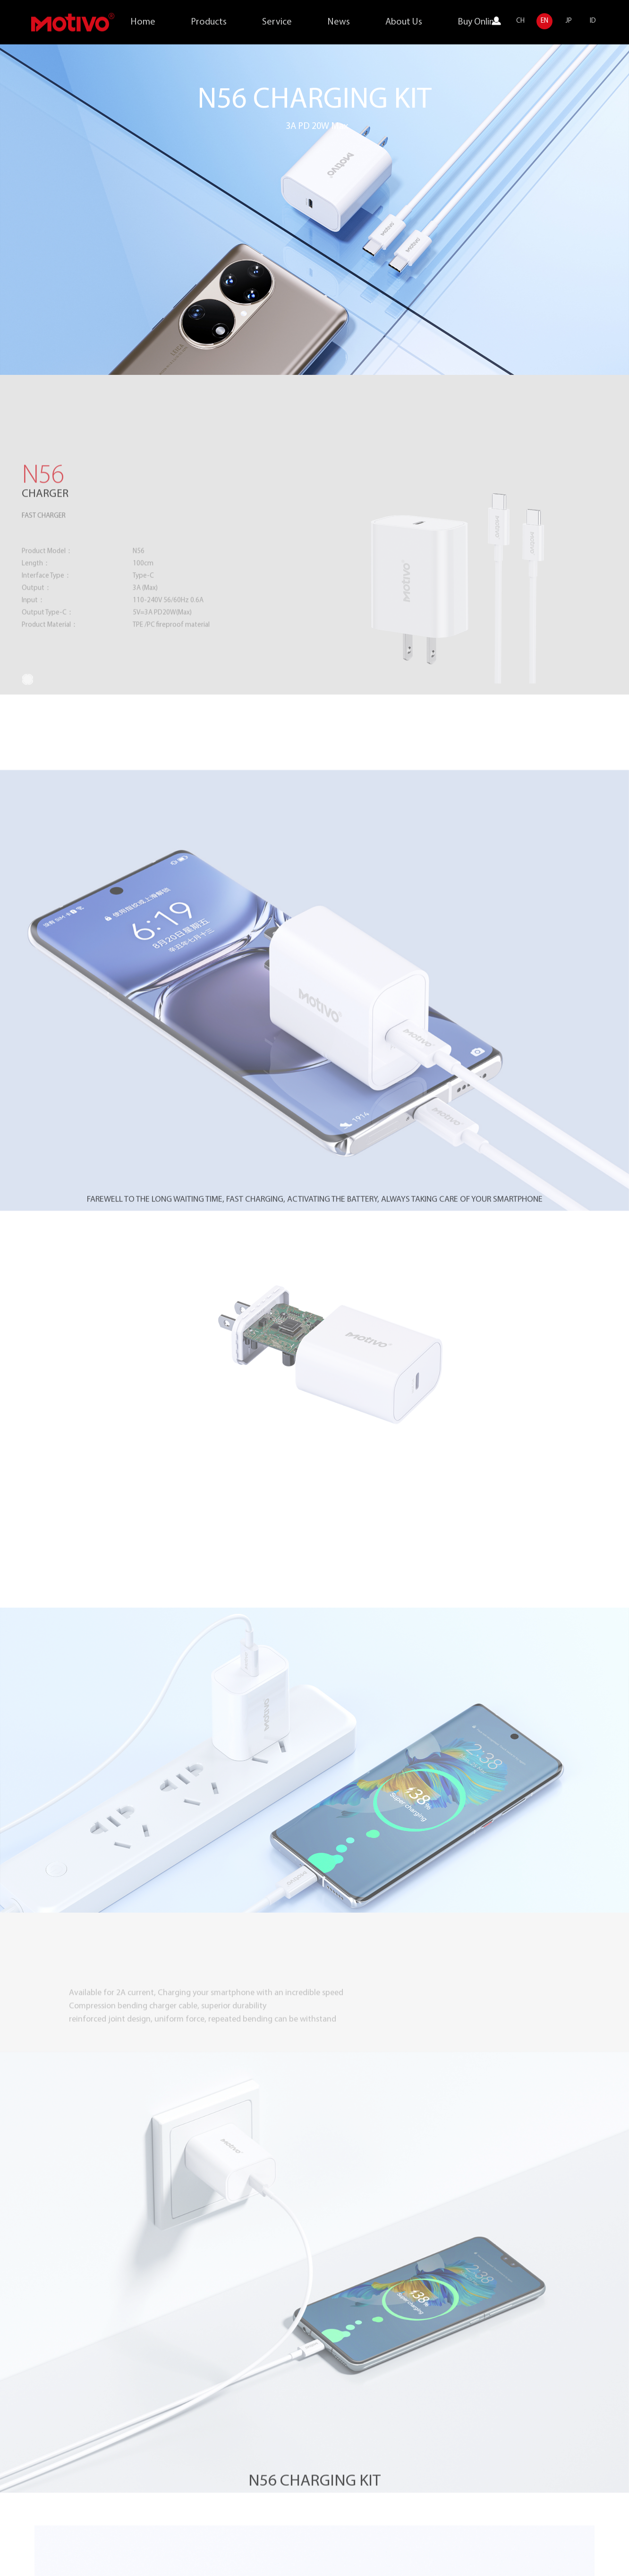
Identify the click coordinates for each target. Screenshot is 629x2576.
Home (142, 22)
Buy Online (478, 22)
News (338, 22)
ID (593, 21)
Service (277, 22)
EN (544, 21)
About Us (403, 22)
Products (209, 22)
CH (520, 21)
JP (569, 21)
